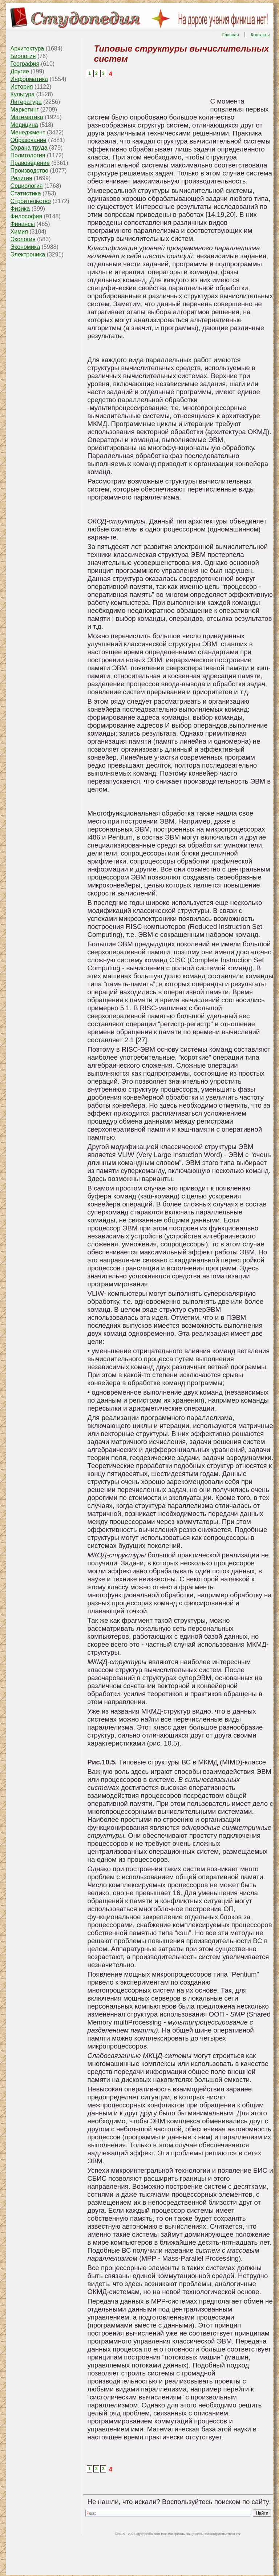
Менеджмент (28, 132)
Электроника (28, 254)
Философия (26, 216)
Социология (27, 186)
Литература (26, 102)
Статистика (26, 193)
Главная (230, 34)
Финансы (23, 224)
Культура (23, 94)
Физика (20, 209)
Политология (28, 155)
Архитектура (27, 48)
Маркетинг (25, 109)
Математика (27, 117)
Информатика (29, 79)
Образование (28, 140)
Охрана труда (29, 148)
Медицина (24, 125)
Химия (19, 232)
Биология (23, 56)
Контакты (260, 34)
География (25, 64)
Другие (20, 71)
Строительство (31, 201)
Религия (21, 178)
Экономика (25, 247)
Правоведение (30, 163)
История (22, 87)
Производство (29, 170)
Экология (23, 239)
